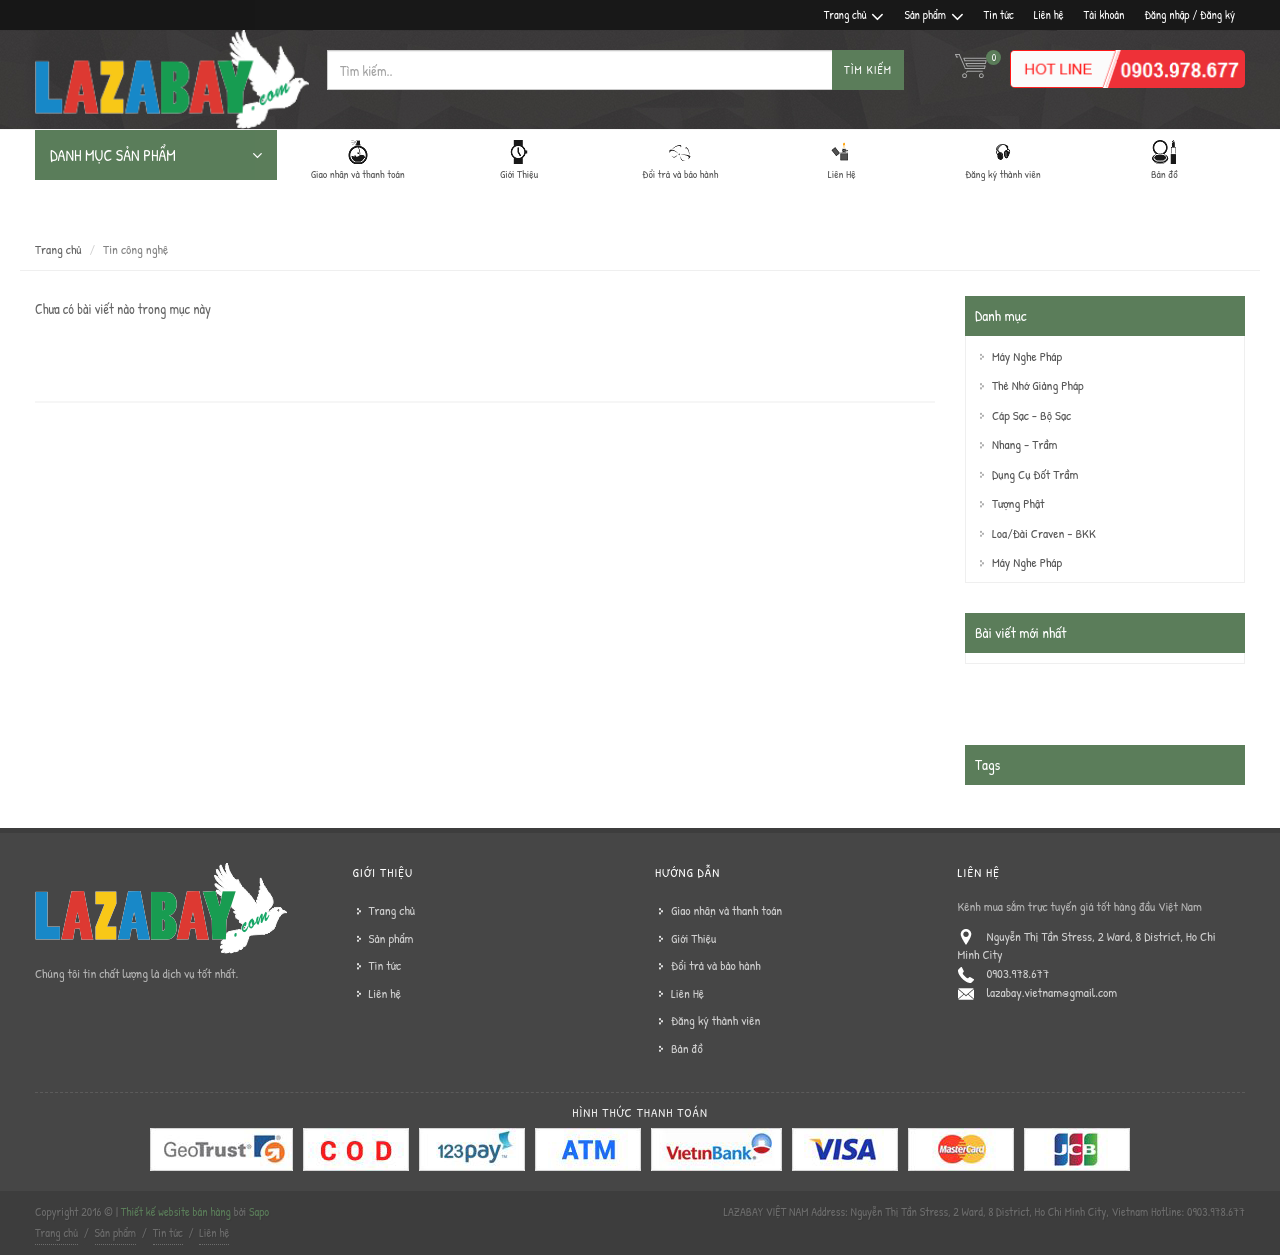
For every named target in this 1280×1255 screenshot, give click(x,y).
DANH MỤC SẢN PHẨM (156, 155)
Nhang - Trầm (1024, 444)
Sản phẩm (933, 15)
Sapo (259, 1211)
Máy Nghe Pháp (1027, 356)
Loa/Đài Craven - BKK (1044, 533)
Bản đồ (687, 1048)
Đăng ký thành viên (715, 1020)
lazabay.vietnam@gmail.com (1052, 992)
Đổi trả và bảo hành (716, 965)
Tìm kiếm (868, 69)
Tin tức (999, 14)
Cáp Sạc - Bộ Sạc (1031, 415)
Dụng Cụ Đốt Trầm (1035, 474)
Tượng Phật (1018, 503)
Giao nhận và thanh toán (726, 910)
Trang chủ (854, 15)
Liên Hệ (687, 993)
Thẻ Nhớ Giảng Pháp (1038, 385)
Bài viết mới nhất (1020, 632)
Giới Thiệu (693, 938)
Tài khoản (1104, 14)
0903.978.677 (1018, 973)
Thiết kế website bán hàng (176, 1211)
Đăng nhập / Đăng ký (1189, 14)
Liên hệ (1049, 14)
